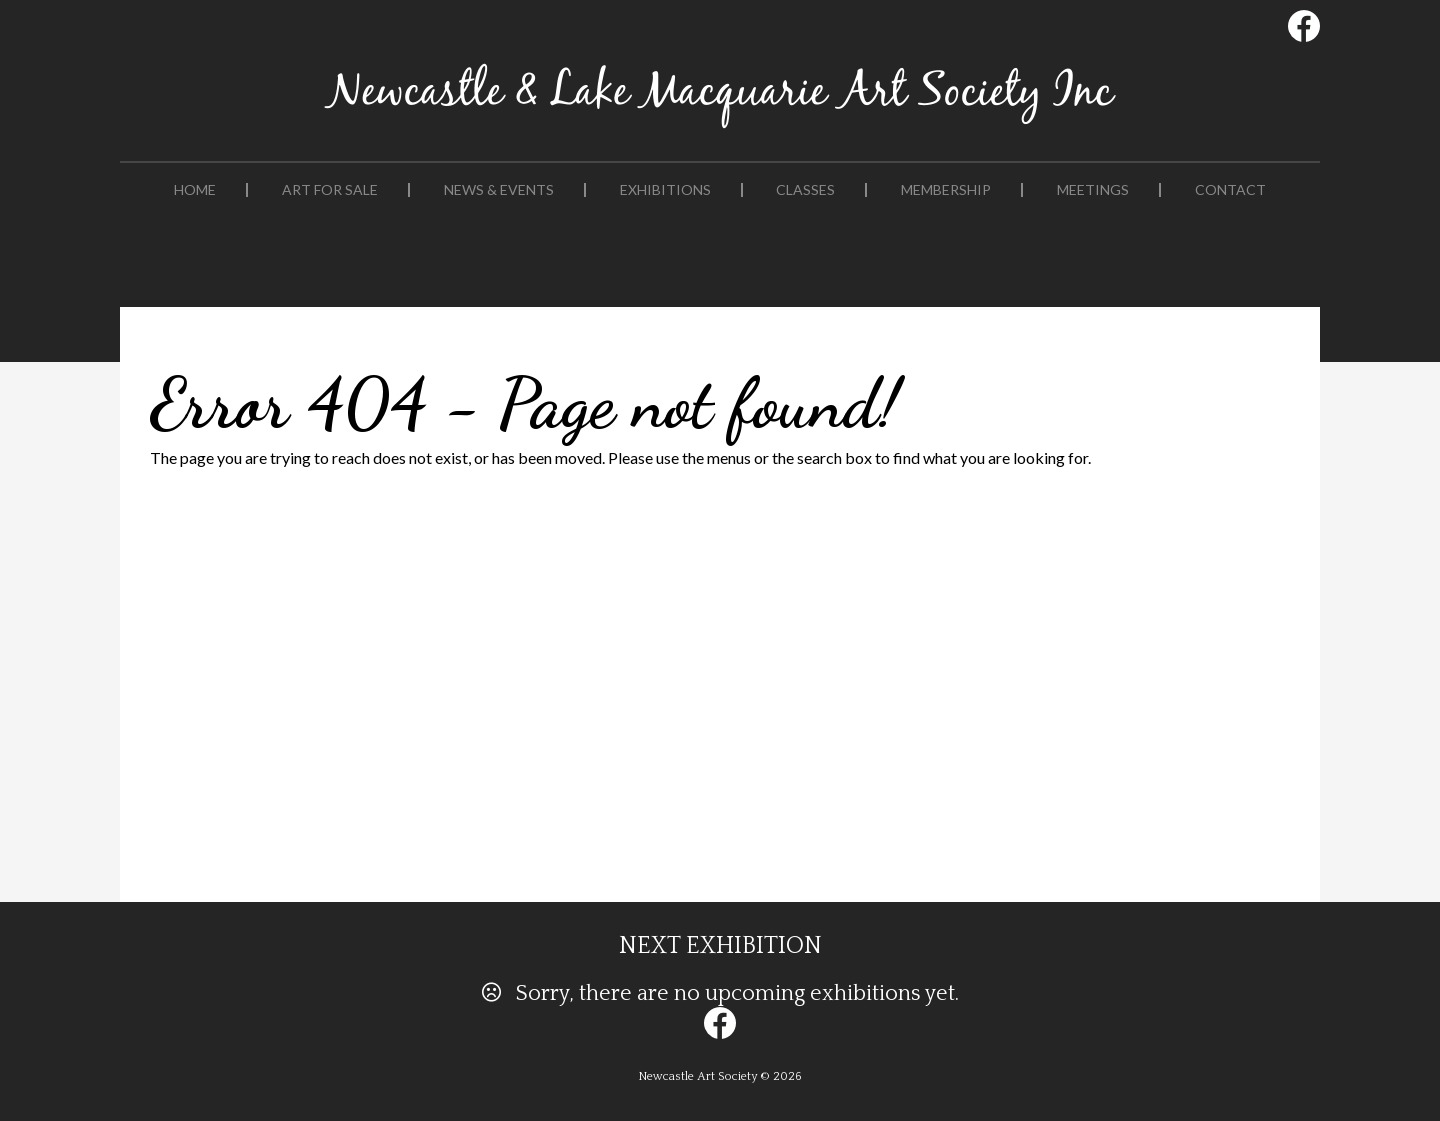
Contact (1230, 190)
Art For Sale (330, 190)
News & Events (499, 190)
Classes (805, 190)
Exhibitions (665, 190)
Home (195, 190)
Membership (946, 190)
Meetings (1093, 190)
